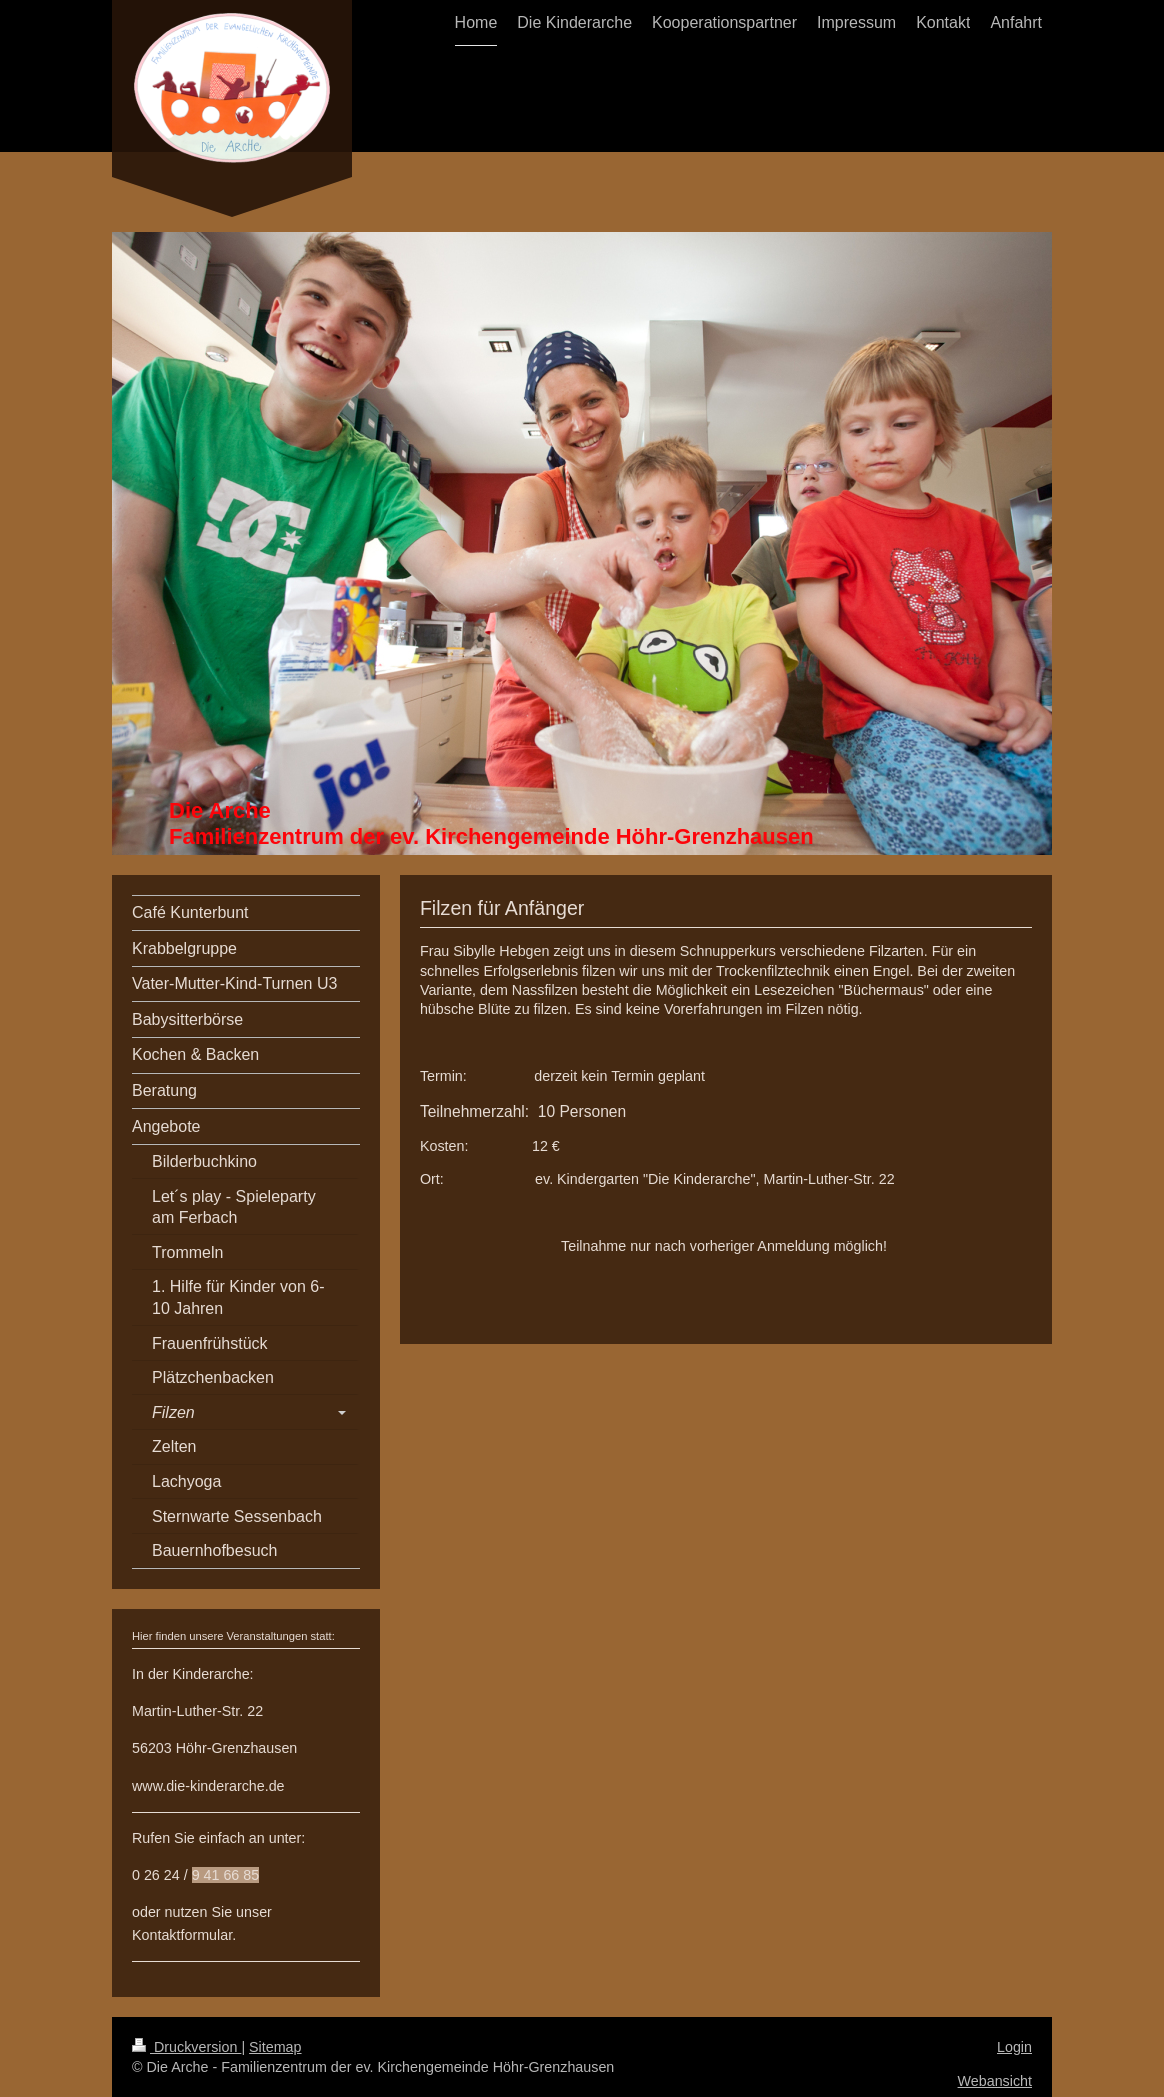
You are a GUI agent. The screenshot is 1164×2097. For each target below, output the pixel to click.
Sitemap (275, 2047)
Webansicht (995, 2081)
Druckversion (186, 2047)
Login (1014, 2047)
